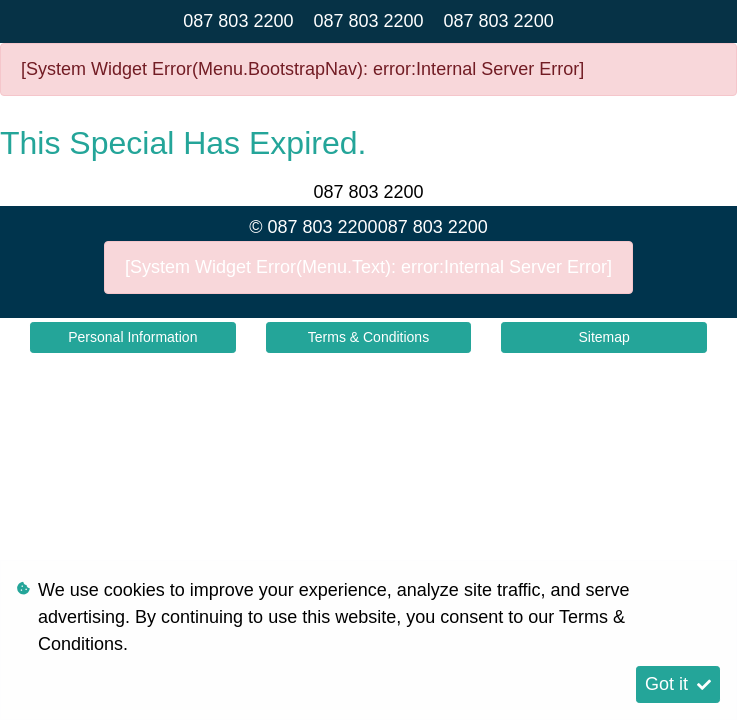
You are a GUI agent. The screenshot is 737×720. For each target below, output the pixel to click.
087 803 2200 (238, 21)
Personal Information (132, 337)
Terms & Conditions (368, 337)
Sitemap (603, 337)
